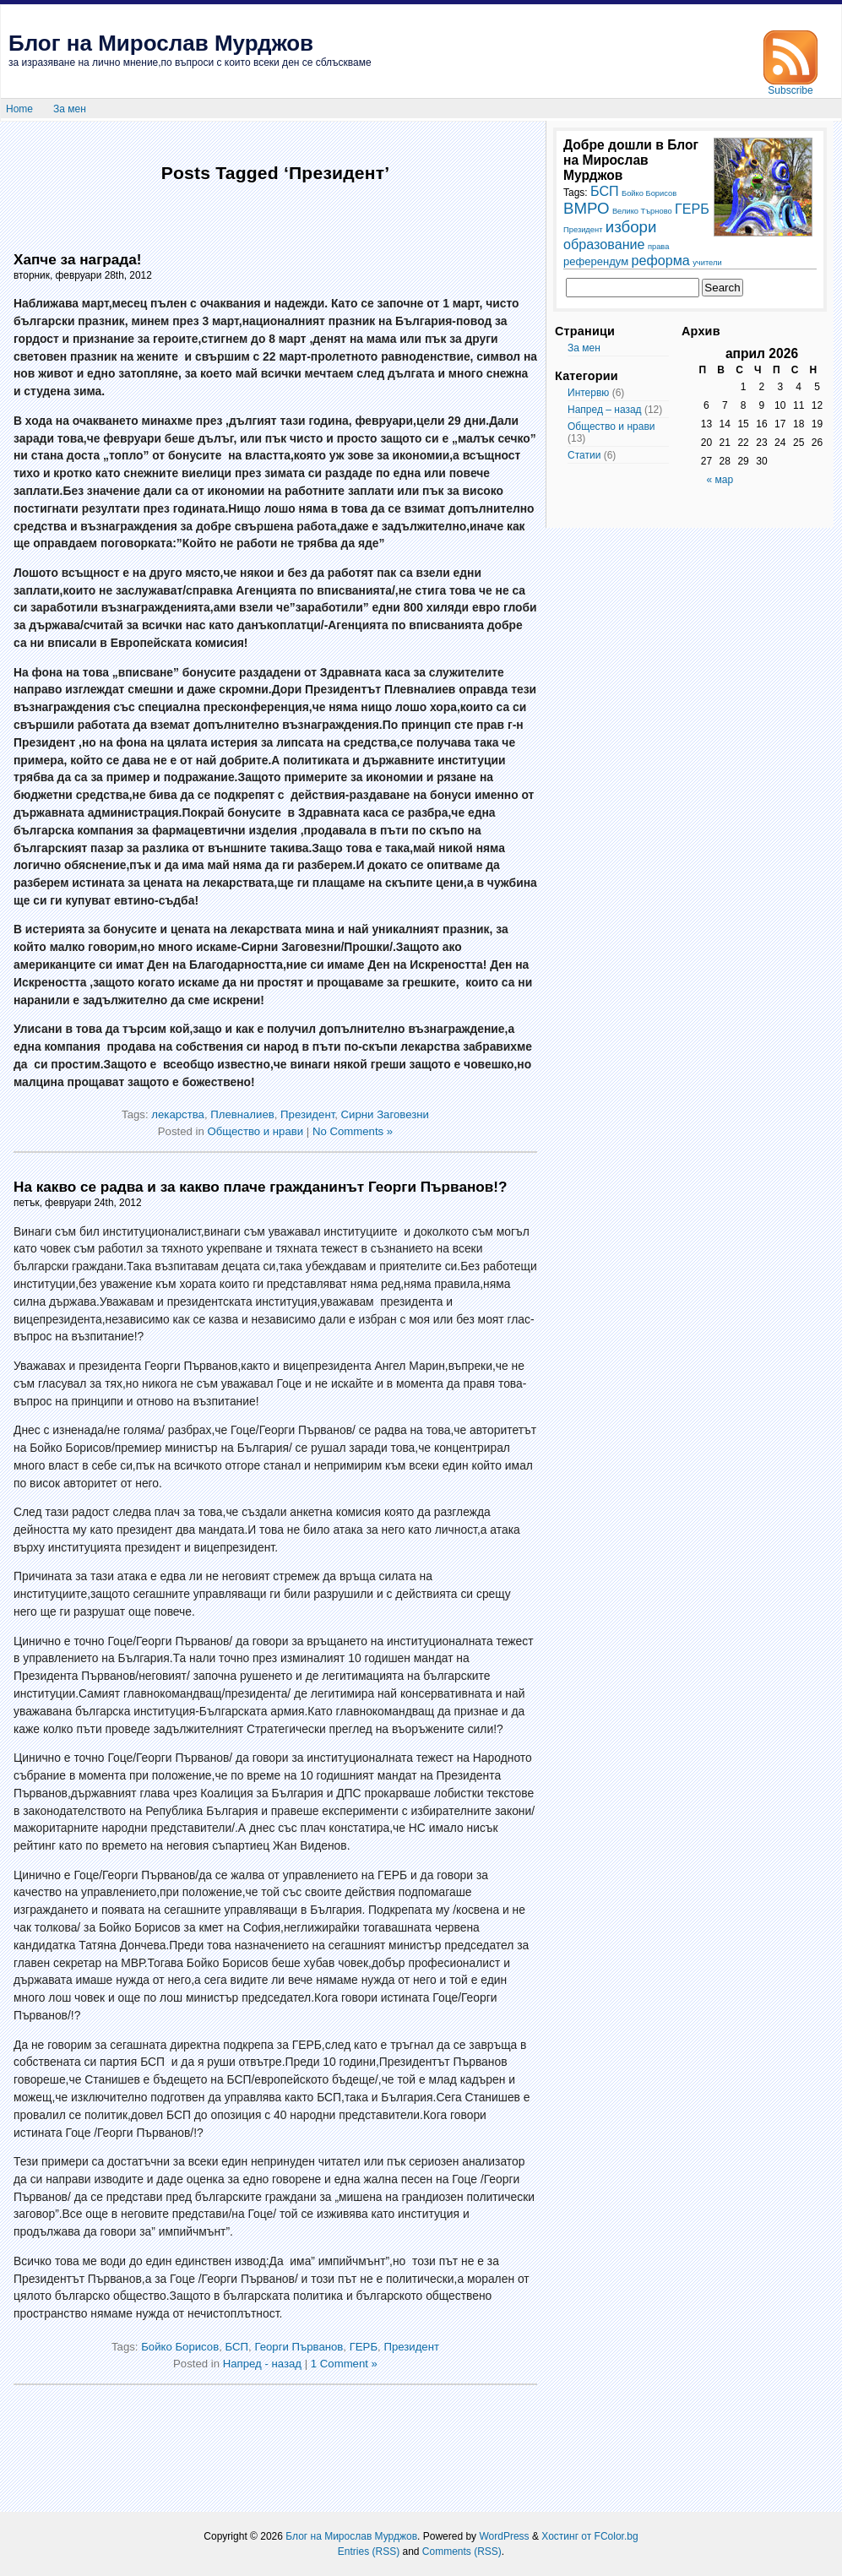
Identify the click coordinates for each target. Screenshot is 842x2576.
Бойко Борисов (180, 2346)
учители (707, 262)
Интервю (588, 393)
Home (19, 109)
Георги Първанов (298, 2346)
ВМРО (586, 208)
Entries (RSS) (368, 2551)
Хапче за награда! (77, 259)
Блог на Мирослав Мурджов (160, 43)
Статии (584, 455)
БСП (237, 2346)
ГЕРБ (364, 2346)
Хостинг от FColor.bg (589, 2536)
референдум (595, 261)
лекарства (177, 1114)
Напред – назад (605, 410)
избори (631, 227)
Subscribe (790, 85)
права (658, 246)
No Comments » (352, 1131)
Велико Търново (642, 211)
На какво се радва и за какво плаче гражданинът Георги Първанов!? (261, 1186)
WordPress (504, 2536)
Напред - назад (262, 2363)
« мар (720, 480)
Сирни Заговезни (385, 1114)
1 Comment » (344, 2363)
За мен (69, 109)
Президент (307, 1114)
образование (604, 244)
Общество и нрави (255, 1131)
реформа (661, 260)
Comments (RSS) (462, 2551)
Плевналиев (242, 1114)
